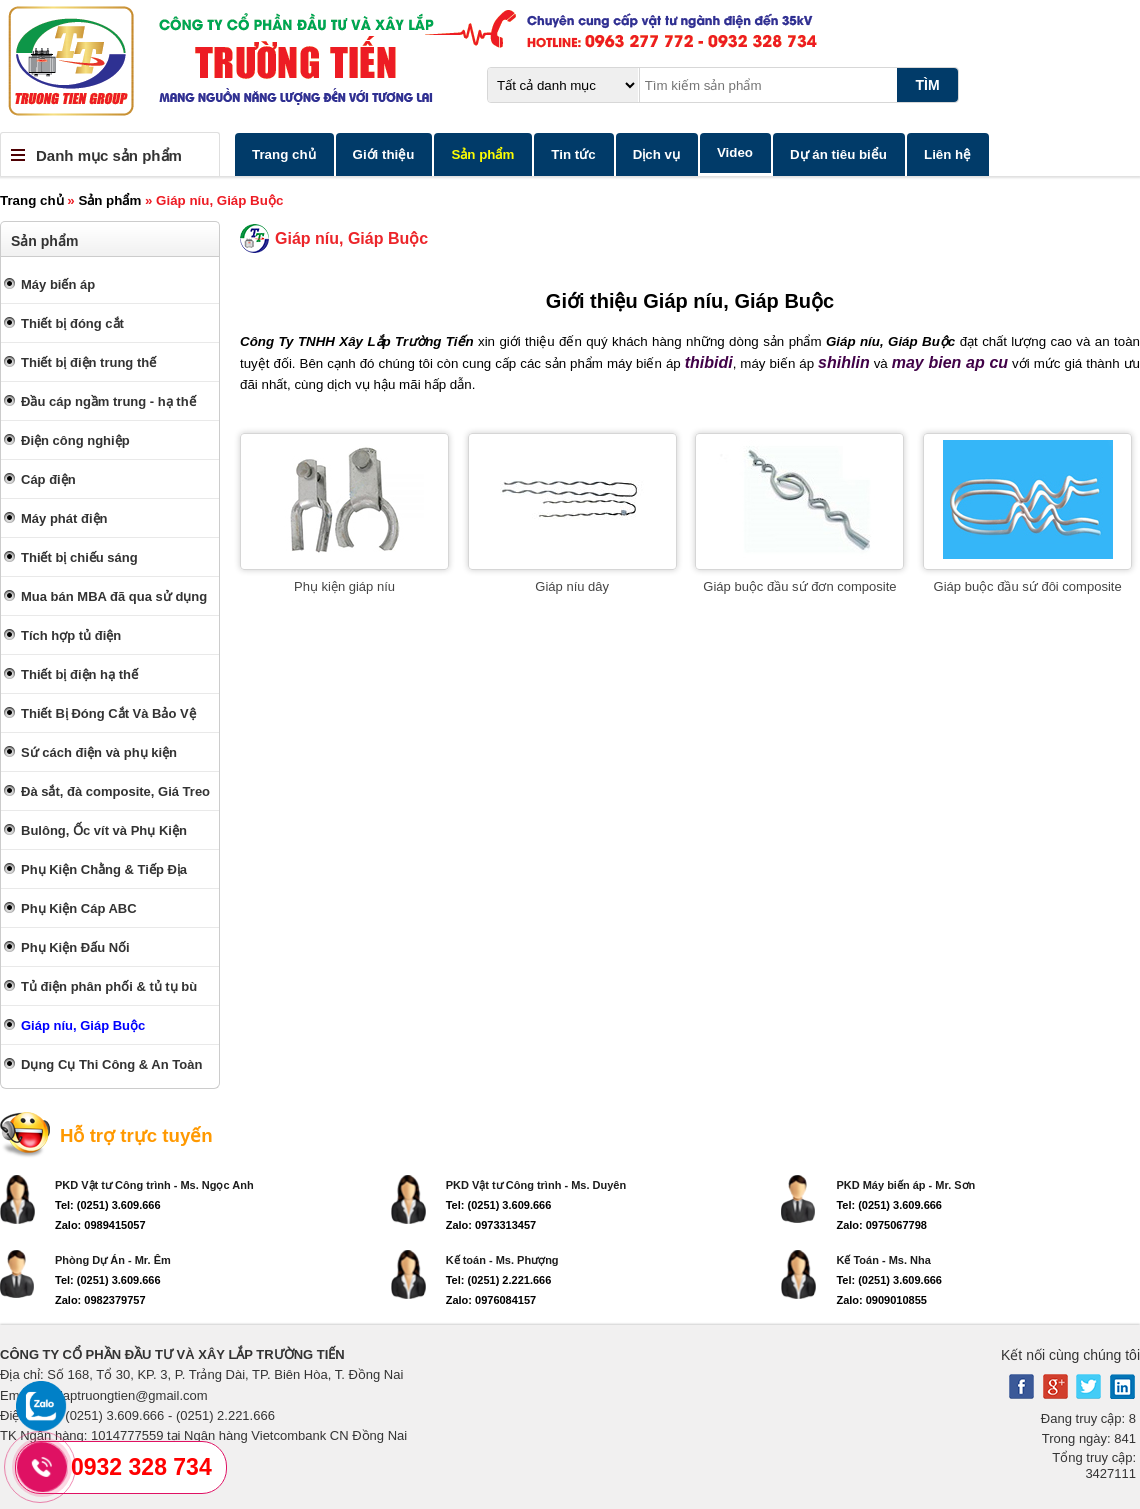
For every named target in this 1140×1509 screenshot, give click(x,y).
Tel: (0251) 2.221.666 (499, 1280)
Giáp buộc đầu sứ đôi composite (1028, 586)
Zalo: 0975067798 (881, 1225)
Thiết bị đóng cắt (72, 323)
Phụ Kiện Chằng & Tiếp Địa (104, 869)
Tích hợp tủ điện (71, 635)
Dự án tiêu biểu (838, 154)
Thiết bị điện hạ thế (79, 674)
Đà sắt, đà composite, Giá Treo (115, 791)
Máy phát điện (64, 518)
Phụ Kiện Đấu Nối (75, 947)
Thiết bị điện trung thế (88, 362)
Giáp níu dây (572, 586)
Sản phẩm (482, 154)
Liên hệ (947, 154)
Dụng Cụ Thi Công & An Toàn (111, 1064)
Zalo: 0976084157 (491, 1300)
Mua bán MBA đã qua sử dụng (114, 596)
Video (735, 152)
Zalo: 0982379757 (100, 1300)
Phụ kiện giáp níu (344, 586)
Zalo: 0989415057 (100, 1225)
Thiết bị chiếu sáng (79, 557)
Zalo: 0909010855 (881, 1300)
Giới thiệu (384, 154)
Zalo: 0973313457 (491, 1225)
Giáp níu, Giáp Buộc (83, 1025)
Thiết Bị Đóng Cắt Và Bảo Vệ (108, 713)
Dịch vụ (656, 154)
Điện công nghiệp (75, 440)
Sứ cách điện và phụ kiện (99, 752)
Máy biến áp (58, 284)
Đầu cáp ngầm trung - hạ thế (108, 401)
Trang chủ (284, 154)
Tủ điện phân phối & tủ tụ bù (109, 986)
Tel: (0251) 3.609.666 (108, 1205)
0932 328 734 (141, 1467)
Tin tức (573, 154)
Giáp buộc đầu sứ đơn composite (799, 586)
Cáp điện (48, 479)
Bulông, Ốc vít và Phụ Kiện (104, 830)
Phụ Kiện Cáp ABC (79, 908)
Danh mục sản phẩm (109, 155)
